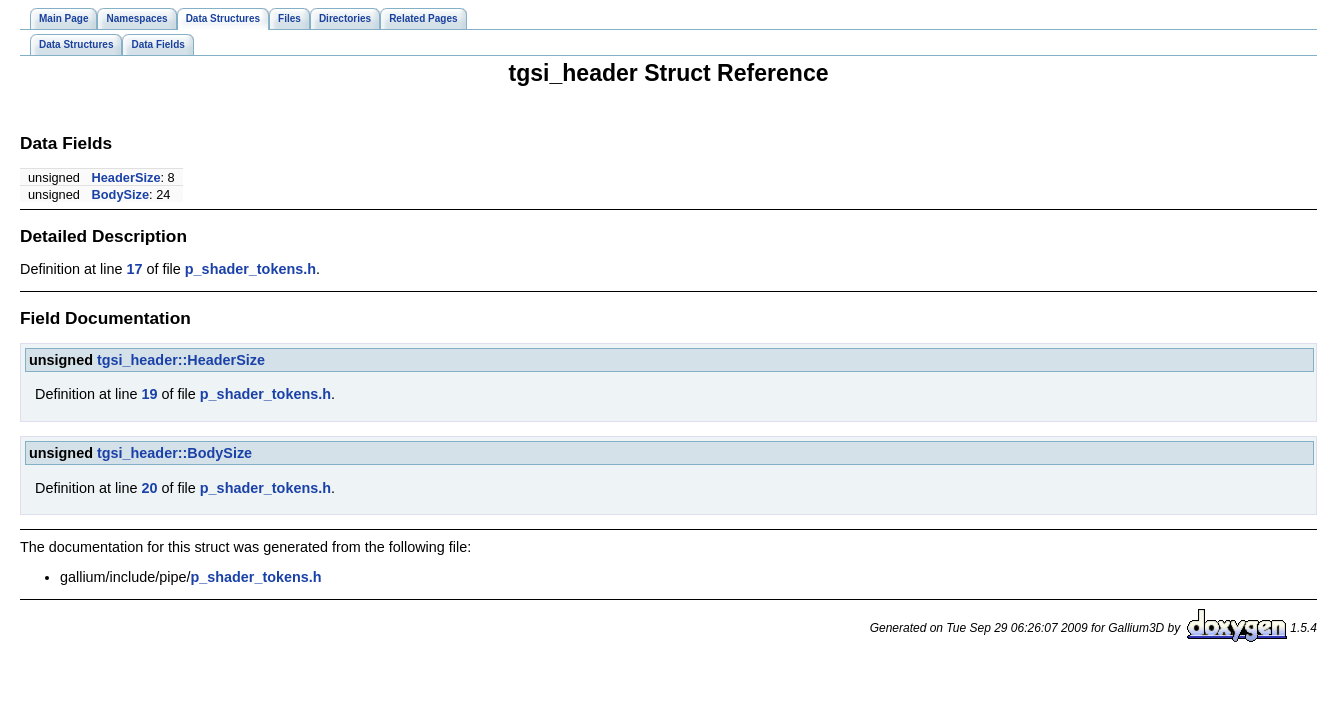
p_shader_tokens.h (250, 269)
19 (149, 394)
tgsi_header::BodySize (174, 453)
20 (149, 488)
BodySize (121, 194)
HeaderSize (126, 177)
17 (134, 269)
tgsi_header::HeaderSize (181, 360)
